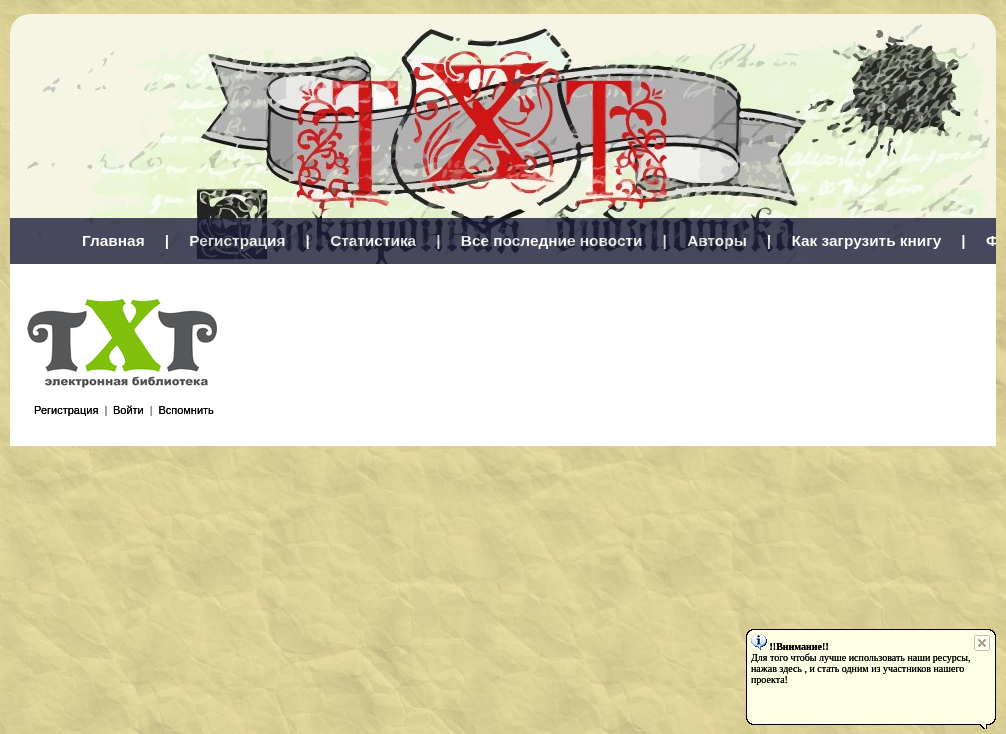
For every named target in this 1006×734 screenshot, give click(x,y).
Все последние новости (552, 240)
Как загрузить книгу (866, 240)
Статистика (373, 240)
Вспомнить (185, 410)
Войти (128, 410)
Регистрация (237, 240)
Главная (113, 240)
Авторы (717, 240)
